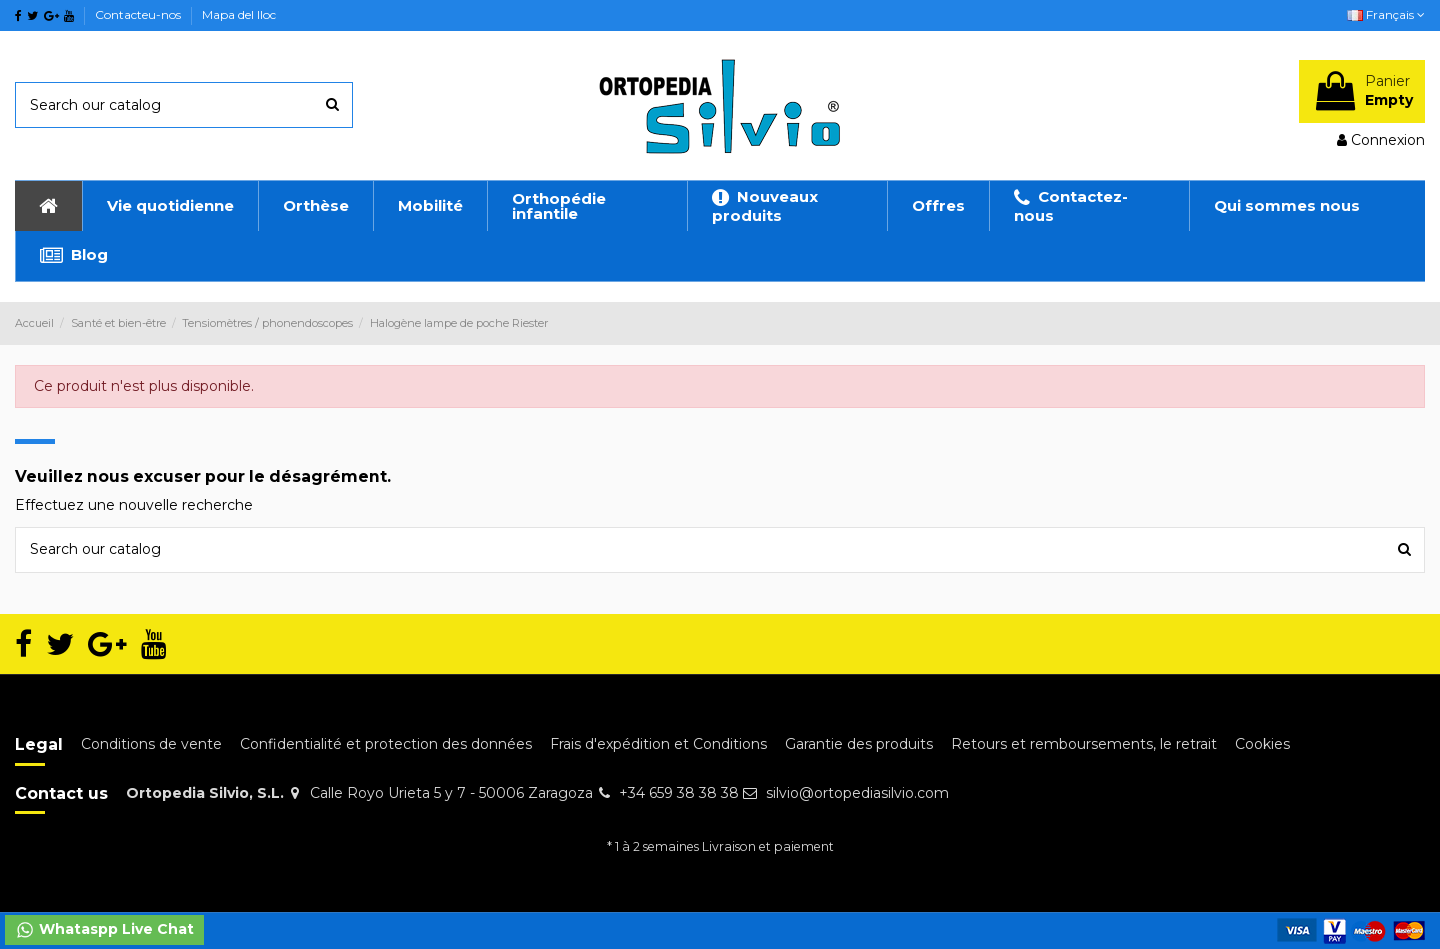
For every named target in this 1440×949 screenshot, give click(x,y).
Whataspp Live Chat (104, 930)
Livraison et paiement (768, 846)
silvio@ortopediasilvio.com (857, 793)
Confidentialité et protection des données (386, 744)
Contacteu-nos (139, 14)
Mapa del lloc (239, 14)
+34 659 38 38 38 (679, 793)
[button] (170, 206)
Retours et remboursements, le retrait (1084, 744)
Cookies (1262, 744)
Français (1386, 14)
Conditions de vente (151, 744)
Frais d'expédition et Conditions (658, 744)
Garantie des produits (859, 744)
